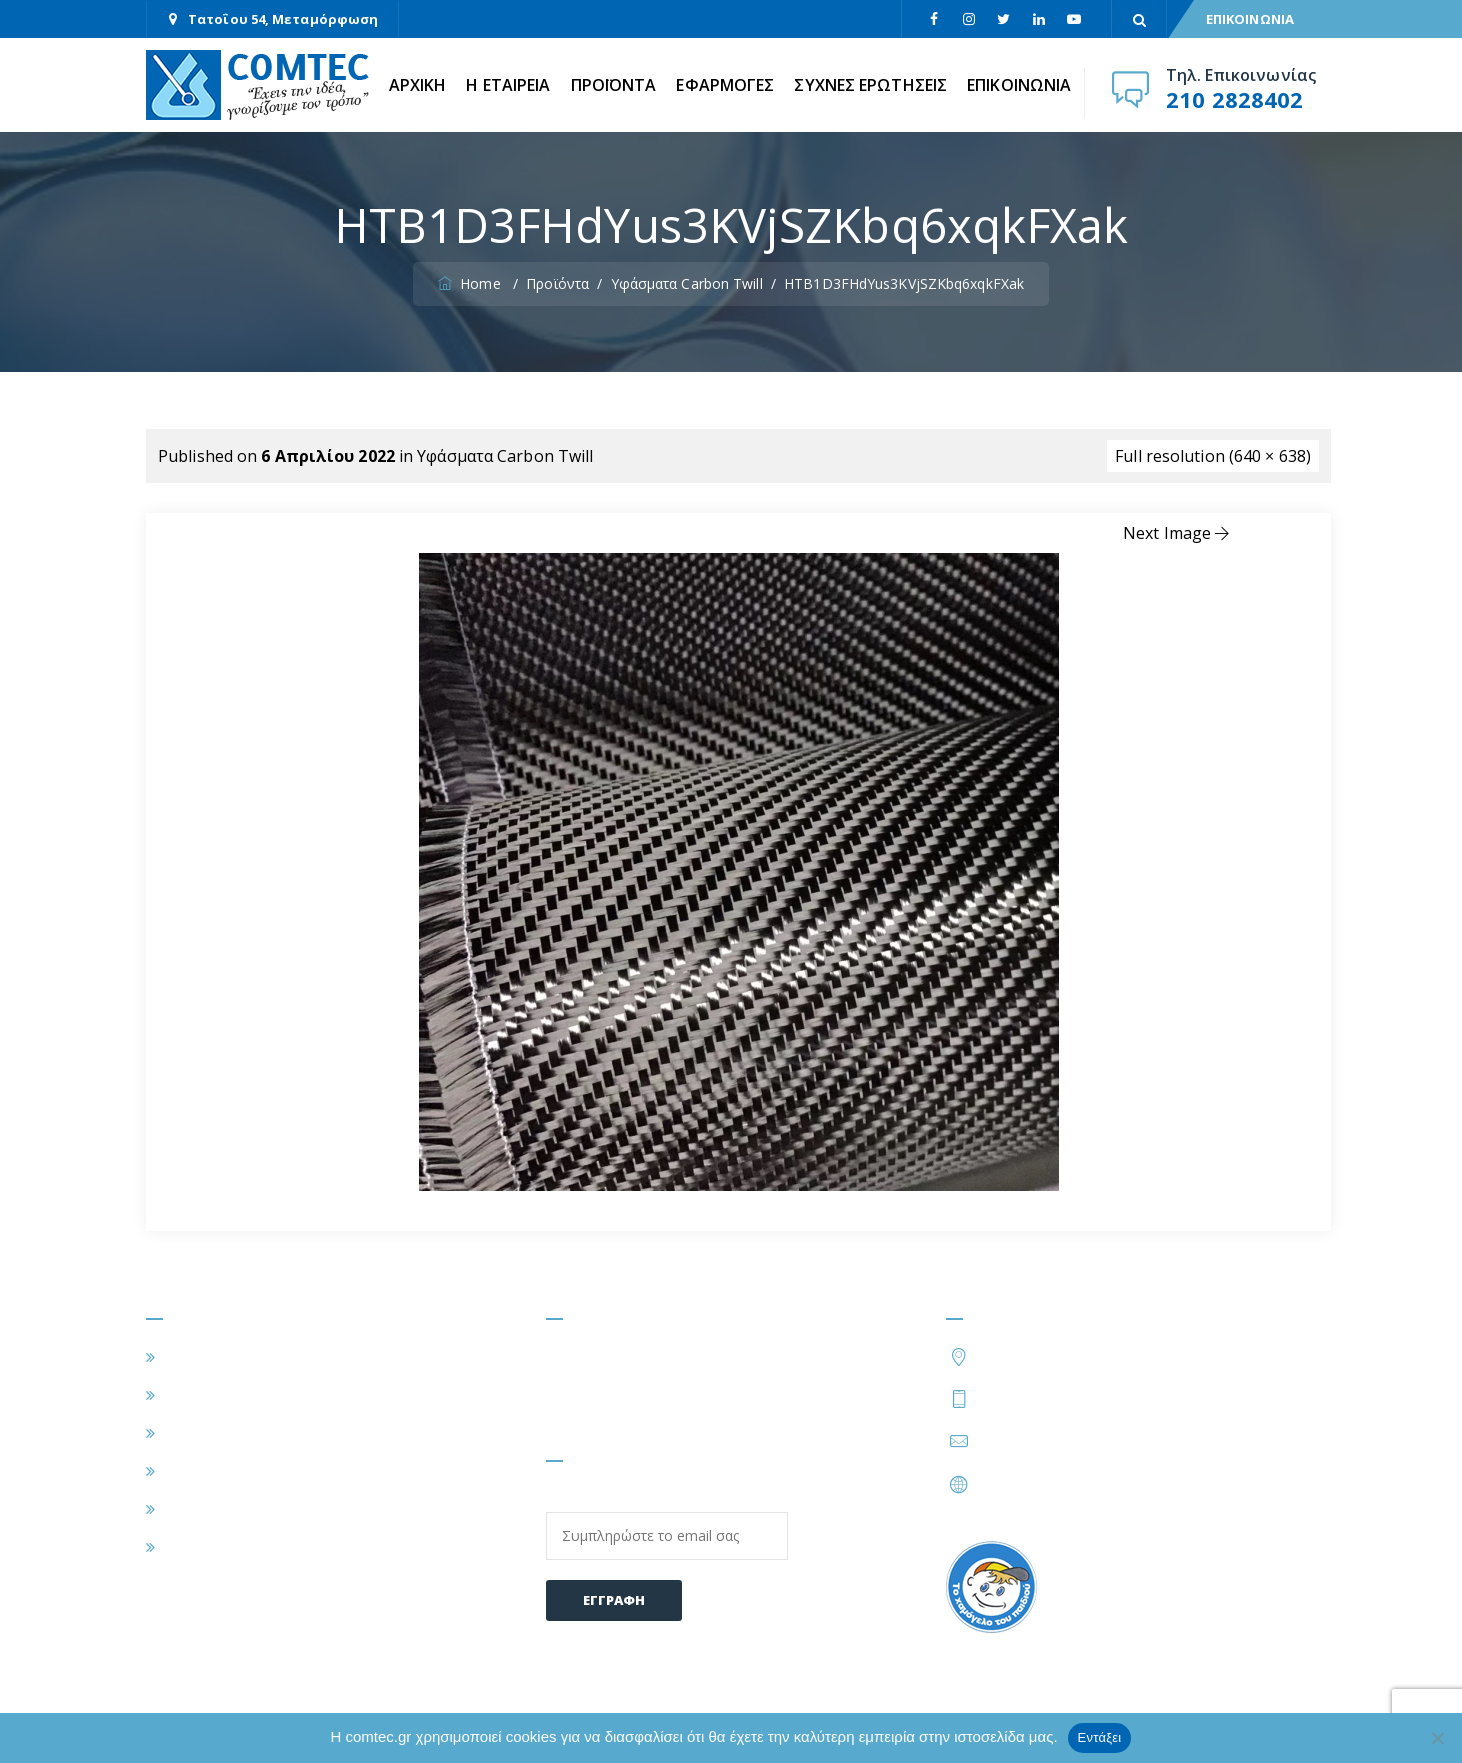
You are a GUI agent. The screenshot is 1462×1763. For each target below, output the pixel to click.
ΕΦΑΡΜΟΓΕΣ (725, 85)
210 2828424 (1137, 1398)
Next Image (1178, 533)
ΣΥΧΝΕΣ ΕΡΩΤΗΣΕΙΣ (870, 85)
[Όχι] (1437, 1738)
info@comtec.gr (1037, 1441)
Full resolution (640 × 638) (1213, 456)
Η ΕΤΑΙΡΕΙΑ (508, 85)
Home (471, 283)
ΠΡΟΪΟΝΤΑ (614, 85)
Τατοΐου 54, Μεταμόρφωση (283, 19)
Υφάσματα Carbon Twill (505, 456)
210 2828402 (1234, 99)
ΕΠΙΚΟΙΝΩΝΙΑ (1250, 19)
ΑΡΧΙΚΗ (418, 85)
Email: (667, 1524)
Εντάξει (1100, 1737)
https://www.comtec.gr (1062, 1484)
